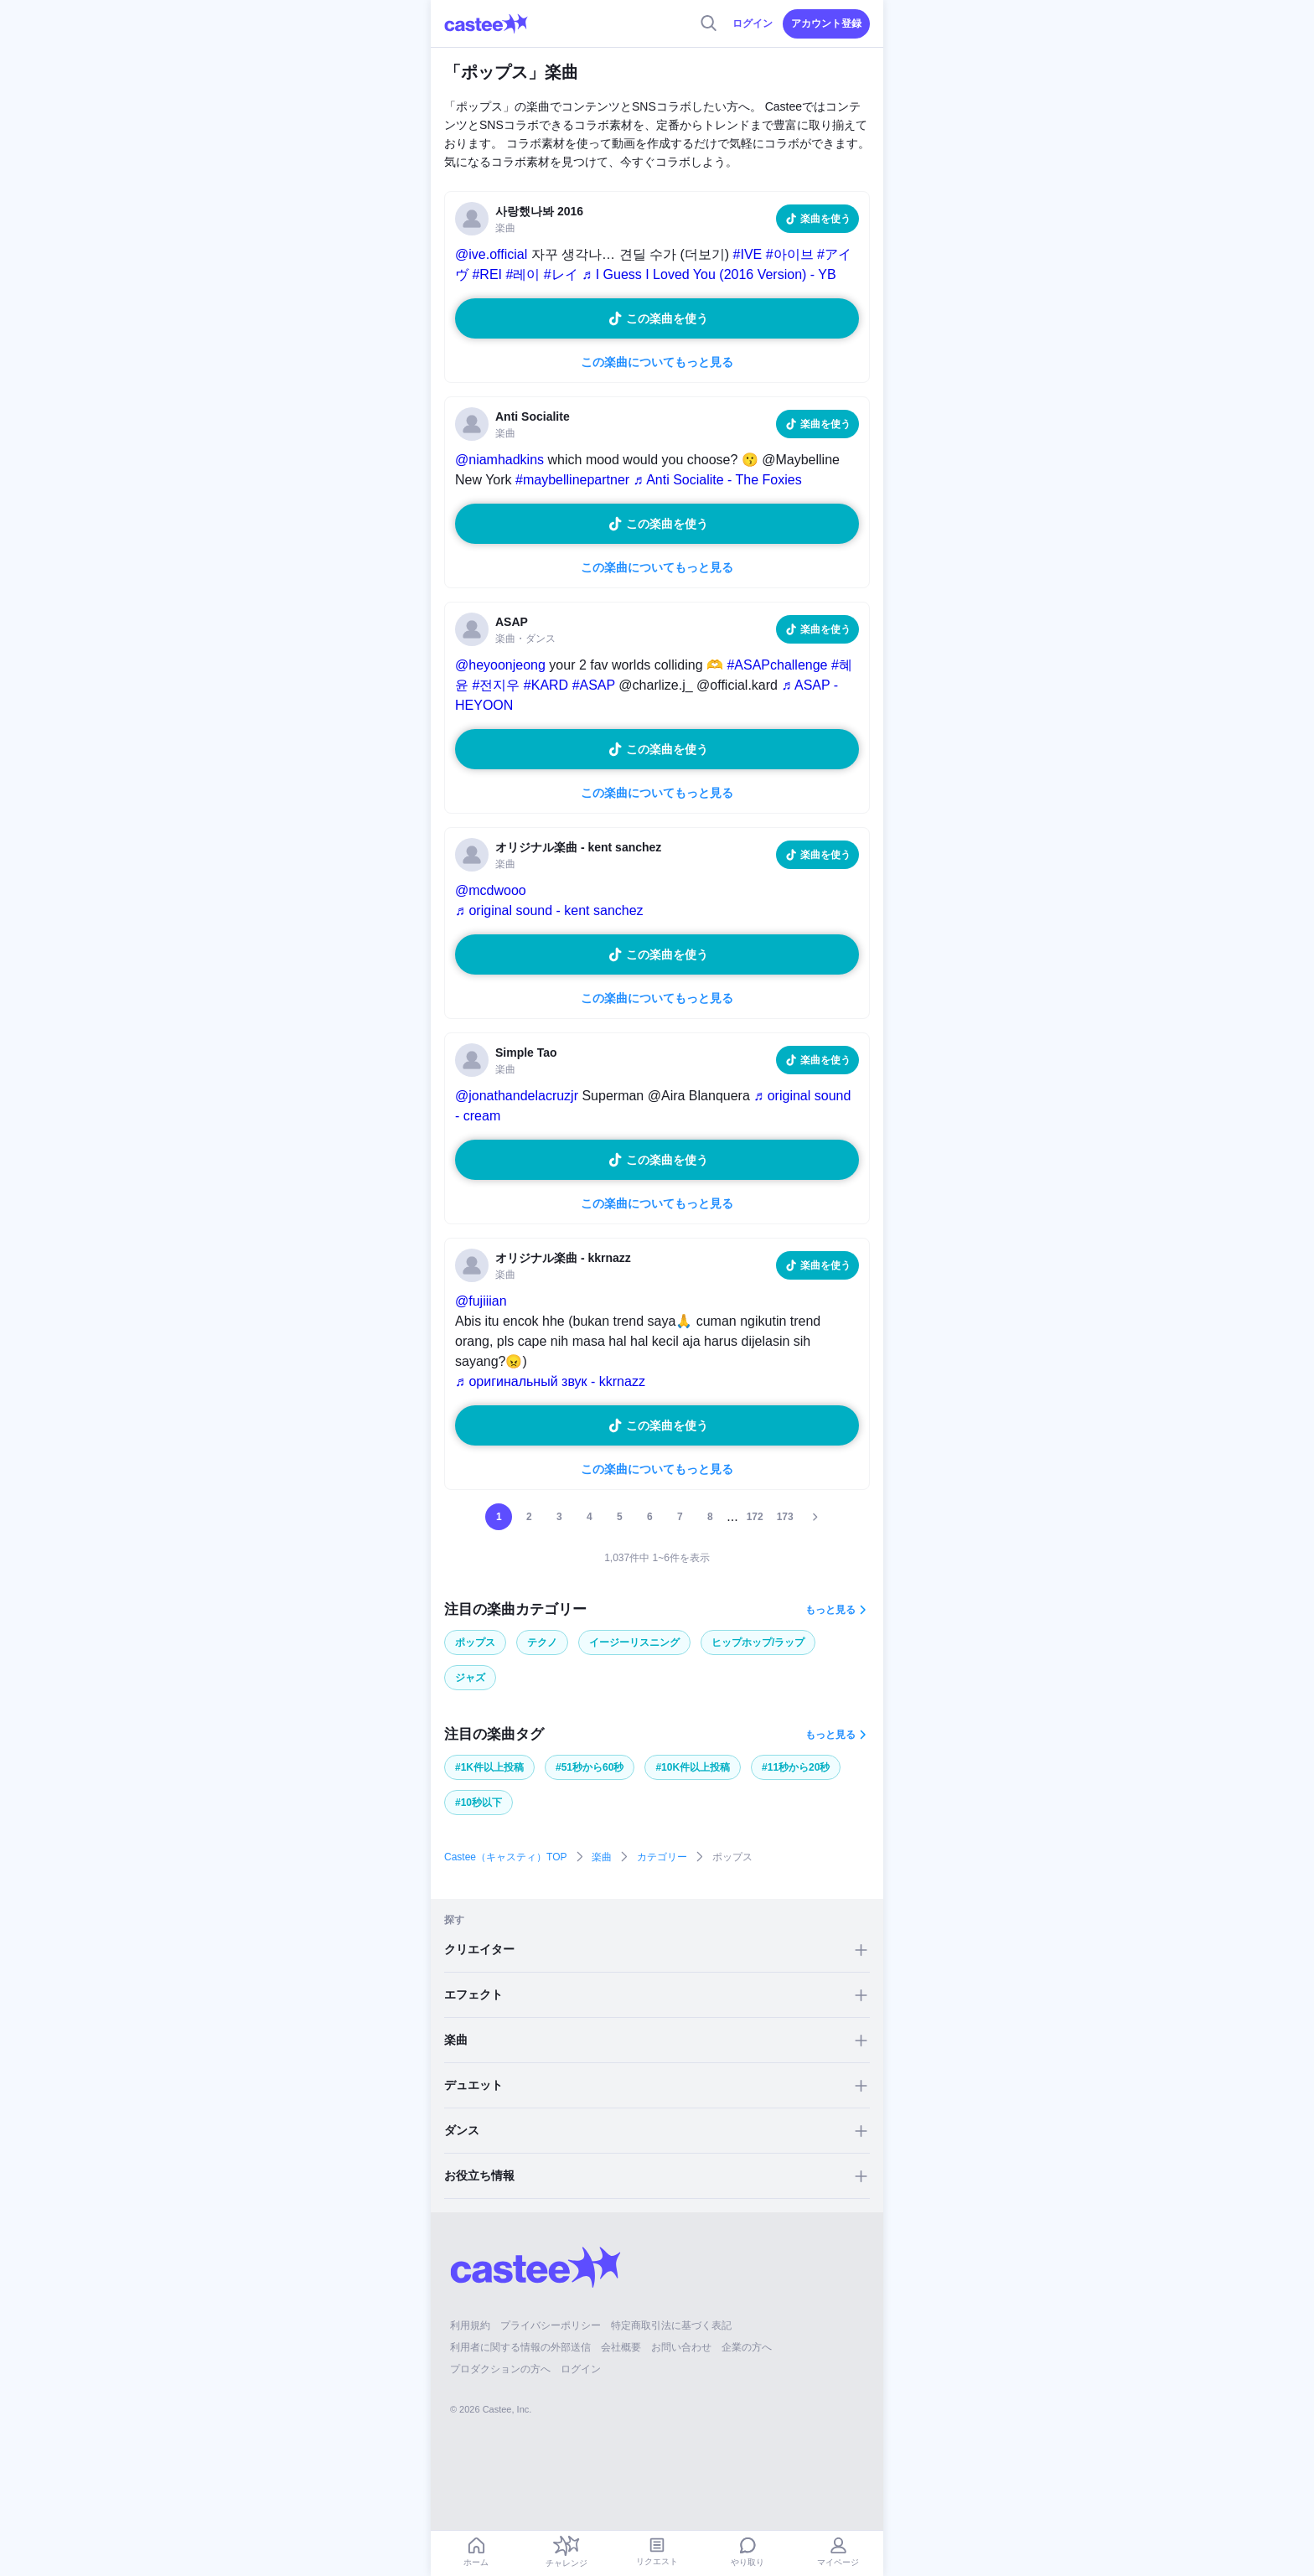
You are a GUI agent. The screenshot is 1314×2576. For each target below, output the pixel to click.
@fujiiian (481, 1301)
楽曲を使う (825, 219)
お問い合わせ (681, 2347)
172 (755, 1517)
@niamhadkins (499, 460)
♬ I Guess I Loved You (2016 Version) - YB (708, 274)
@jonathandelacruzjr (516, 1096)
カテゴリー (662, 1857)
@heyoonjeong (500, 665)
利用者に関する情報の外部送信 (520, 2347)
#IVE (748, 254)
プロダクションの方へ (500, 2369)
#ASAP (593, 685)
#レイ (561, 274)
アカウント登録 (826, 23)
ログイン (752, 23)
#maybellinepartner (572, 480)
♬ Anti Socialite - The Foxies (718, 480)
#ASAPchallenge (777, 665)
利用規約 (470, 2325)
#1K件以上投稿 (489, 1767)
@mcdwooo (490, 890)
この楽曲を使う (667, 318)
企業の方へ (747, 2347)
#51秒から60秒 (589, 1767)
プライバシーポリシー (550, 2325)
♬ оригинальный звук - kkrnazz (550, 1381)
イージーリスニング (634, 1642)
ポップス (475, 1642)
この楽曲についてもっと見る (657, 362)
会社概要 (621, 2347)
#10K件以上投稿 (692, 1767)
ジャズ (470, 1678)
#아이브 (790, 254)
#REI (487, 274)
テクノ (542, 1642)
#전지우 (496, 685)
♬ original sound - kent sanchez (549, 910)
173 (785, 1517)
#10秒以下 (478, 1802)
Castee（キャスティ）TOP (505, 1857)
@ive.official (491, 254)
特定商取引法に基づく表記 (671, 2325)
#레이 (522, 274)
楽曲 (602, 1857)
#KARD (546, 685)
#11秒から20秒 (796, 1767)
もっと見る (830, 1610)
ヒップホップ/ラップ (757, 1642)
